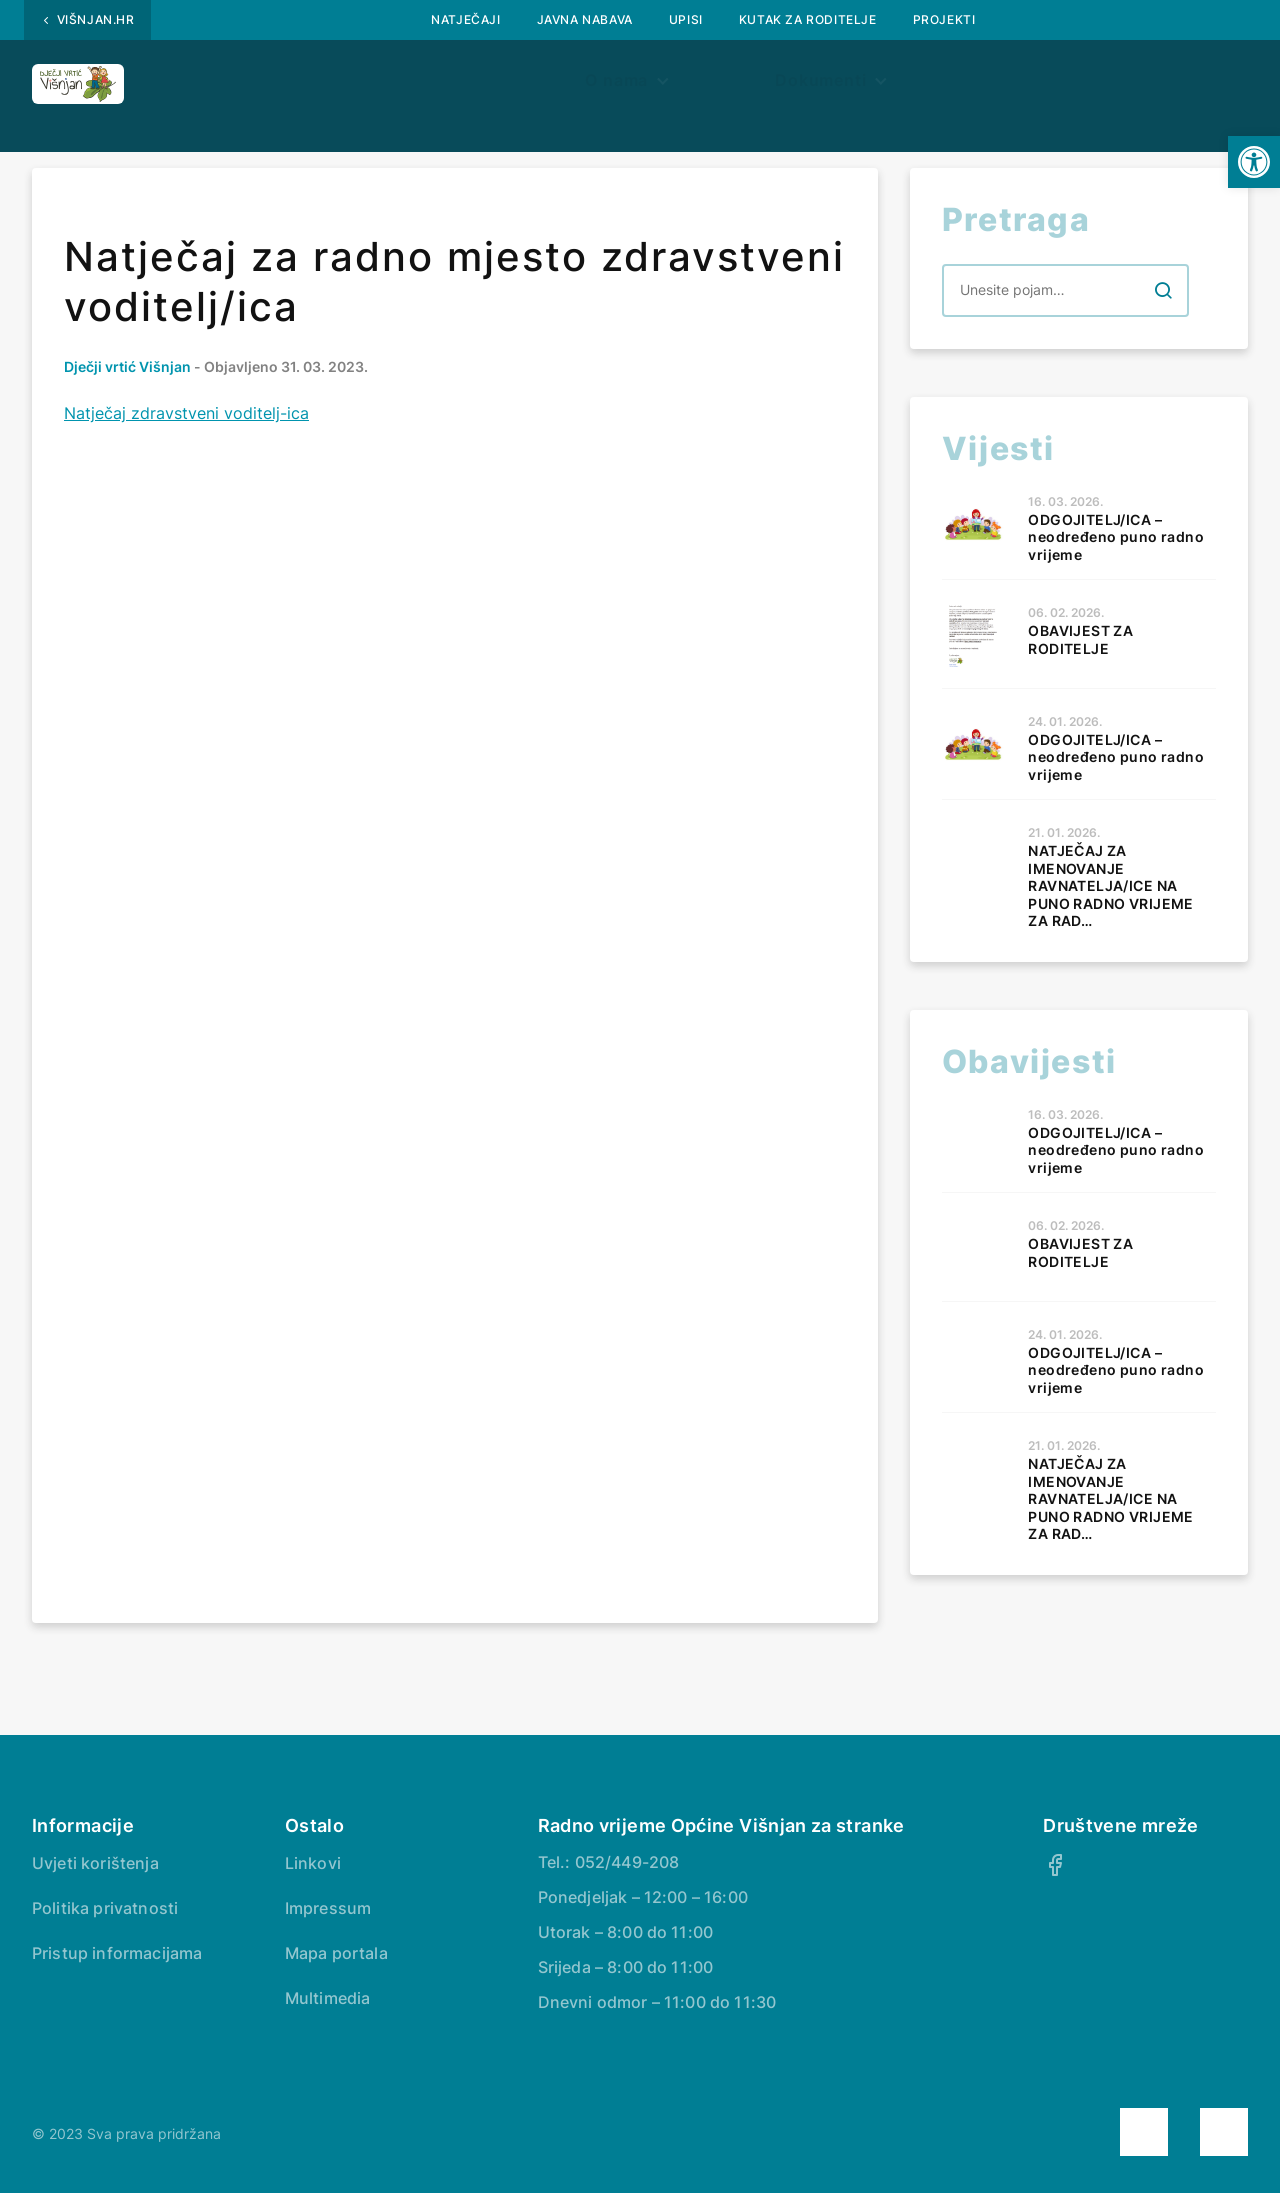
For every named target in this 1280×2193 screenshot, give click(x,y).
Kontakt (1056, 87)
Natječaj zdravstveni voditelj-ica (186, 413)
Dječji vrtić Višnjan (127, 366)
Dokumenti (767, 87)
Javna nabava (585, 19)
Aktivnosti (615, 87)
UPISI (686, 19)
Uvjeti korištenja (95, 1863)
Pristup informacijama (117, 1953)
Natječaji (465, 19)
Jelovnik (927, 87)
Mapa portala (336, 1953)
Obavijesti (327, 87)
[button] (1254, 162)
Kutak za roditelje (808, 19)
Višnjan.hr (96, 19)
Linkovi (313, 1863)
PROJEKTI (944, 19)
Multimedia (328, 1998)
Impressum (328, 1908)
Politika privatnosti (105, 1908)
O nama (463, 87)
